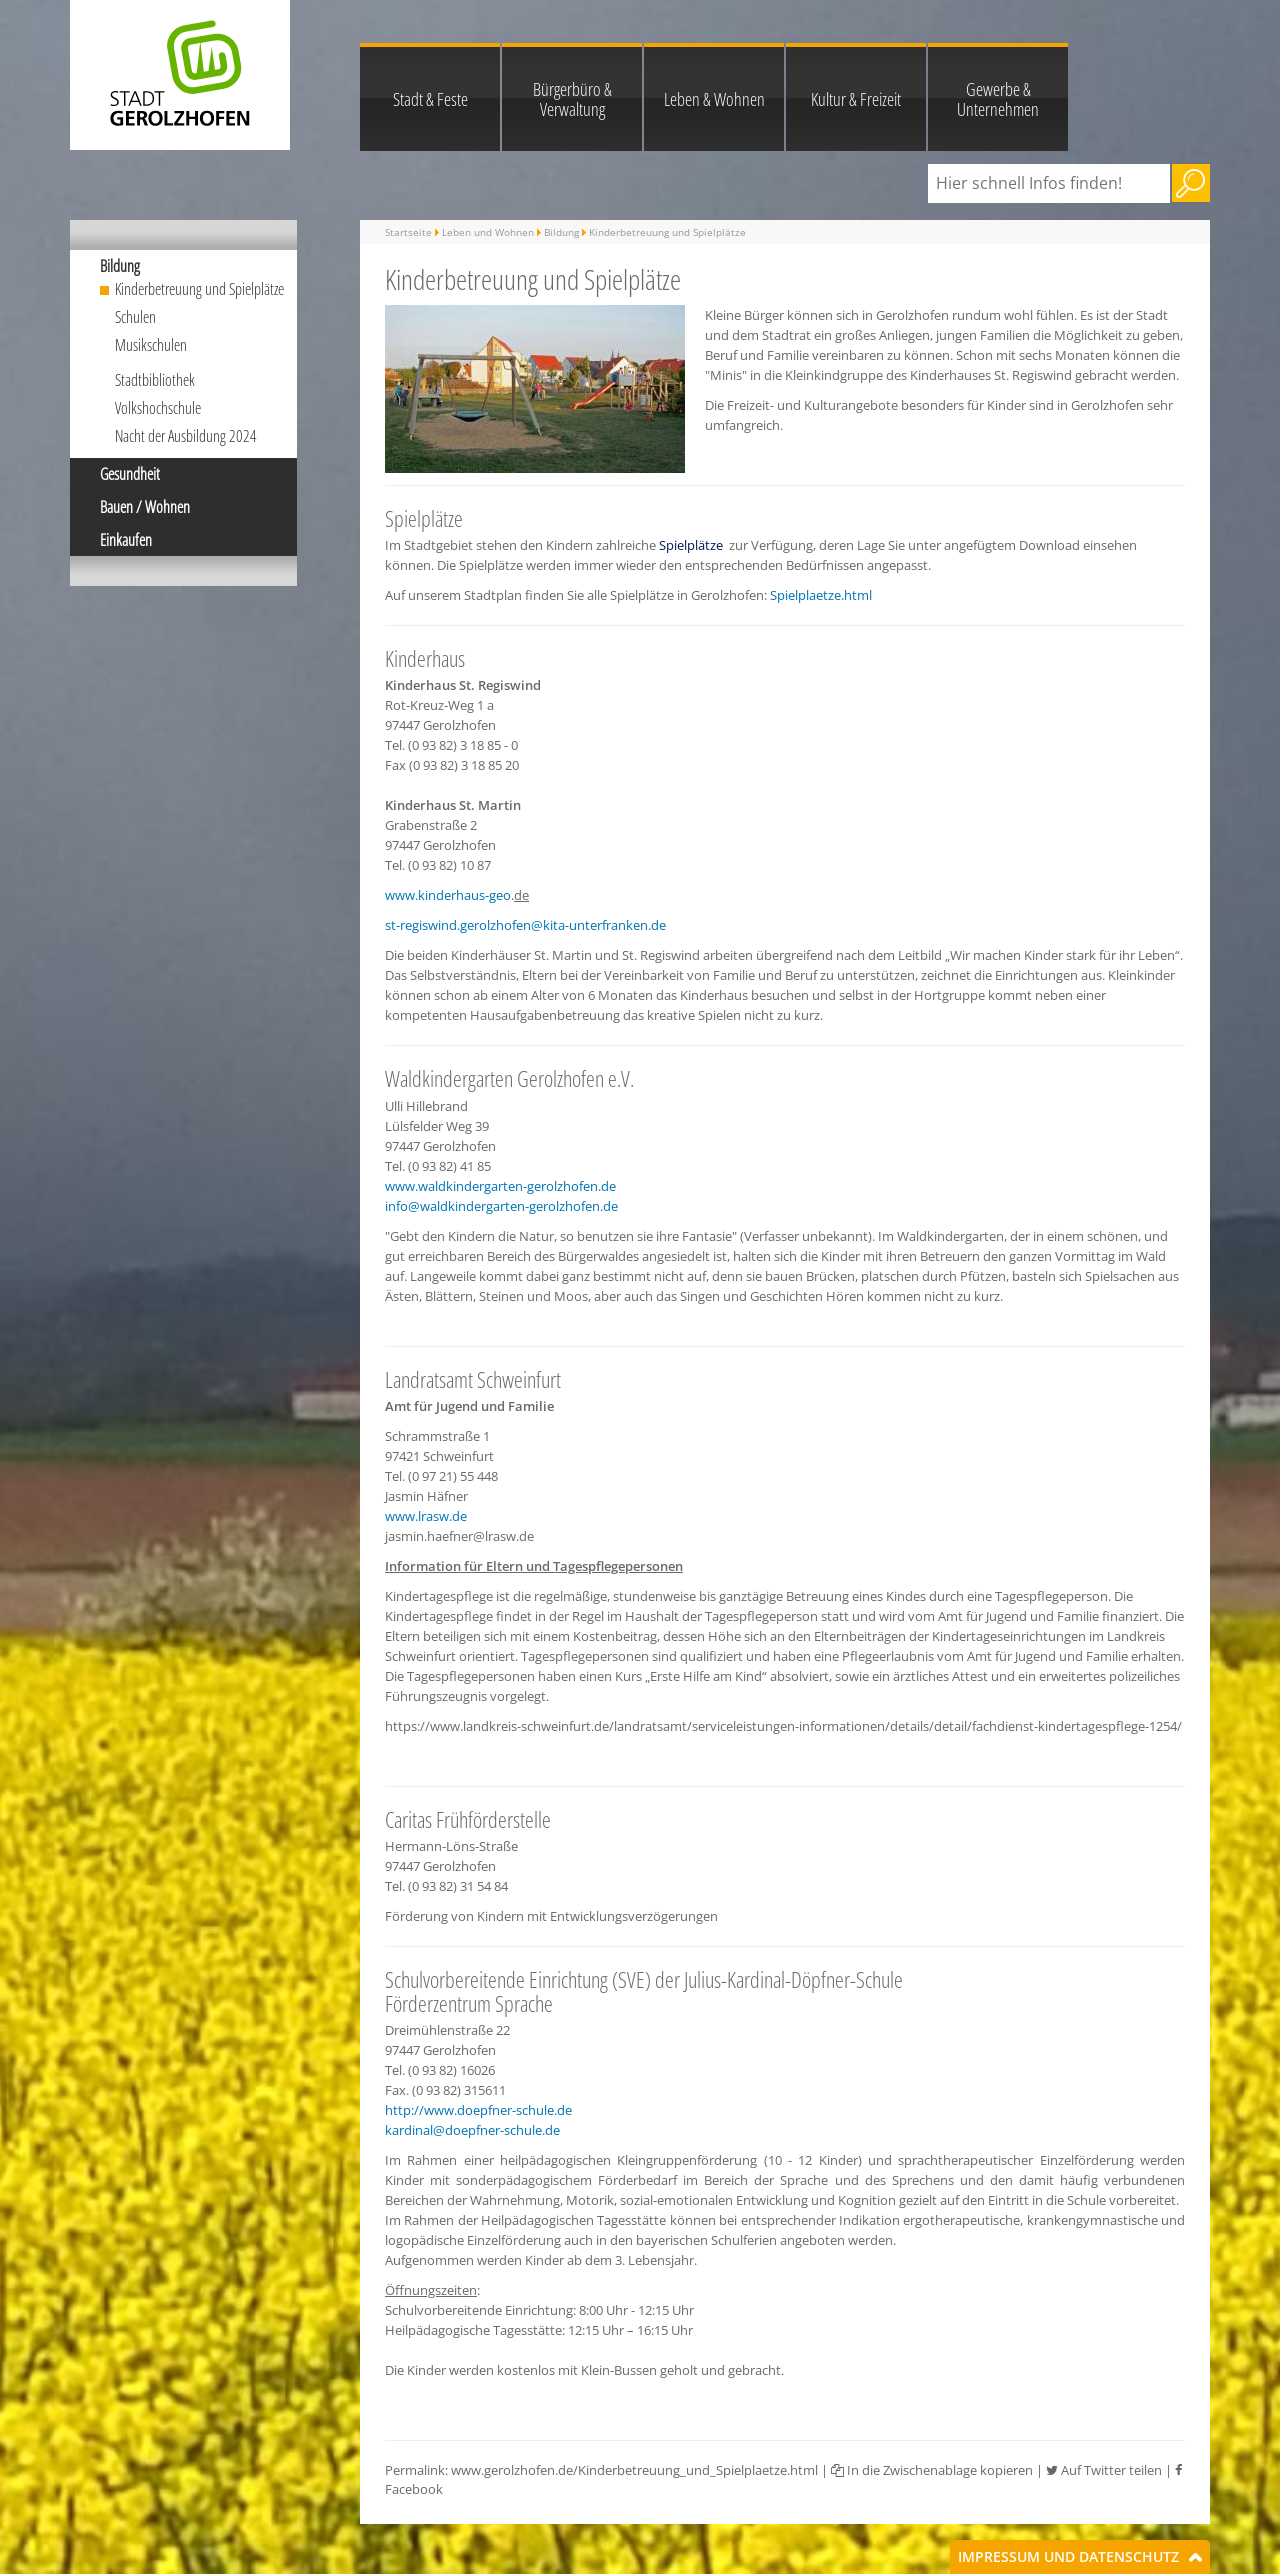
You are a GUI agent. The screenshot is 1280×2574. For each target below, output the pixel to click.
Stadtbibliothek (155, 380)
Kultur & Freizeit (856, 99)
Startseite (408, 232)
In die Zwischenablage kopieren (932, 2470)
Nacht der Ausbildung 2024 (186, 436)
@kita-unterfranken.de (598, 925)
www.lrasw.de (426, 1516)
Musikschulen (151, 345)
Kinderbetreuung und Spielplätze (199, 289)
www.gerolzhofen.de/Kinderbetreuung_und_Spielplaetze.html (634, 2470)
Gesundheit (130, 474)
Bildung (120, 266)
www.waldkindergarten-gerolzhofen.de (500, 1186)
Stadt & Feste (430, 99)
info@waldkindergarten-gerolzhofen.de (501, 1206)
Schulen (135, 317)
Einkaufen (126, 540)
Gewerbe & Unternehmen (998, 99)
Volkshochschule (158, 408)
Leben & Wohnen (714, 99)
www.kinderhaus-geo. (449, 895)
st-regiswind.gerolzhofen (458, 925)
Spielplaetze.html (821, 595)
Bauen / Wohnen (145, 507)
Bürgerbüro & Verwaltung (572, 99)
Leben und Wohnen (488, 232)
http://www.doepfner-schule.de (478, 2110)
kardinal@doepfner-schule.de (472, 2130)
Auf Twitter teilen (1104, 2470)
